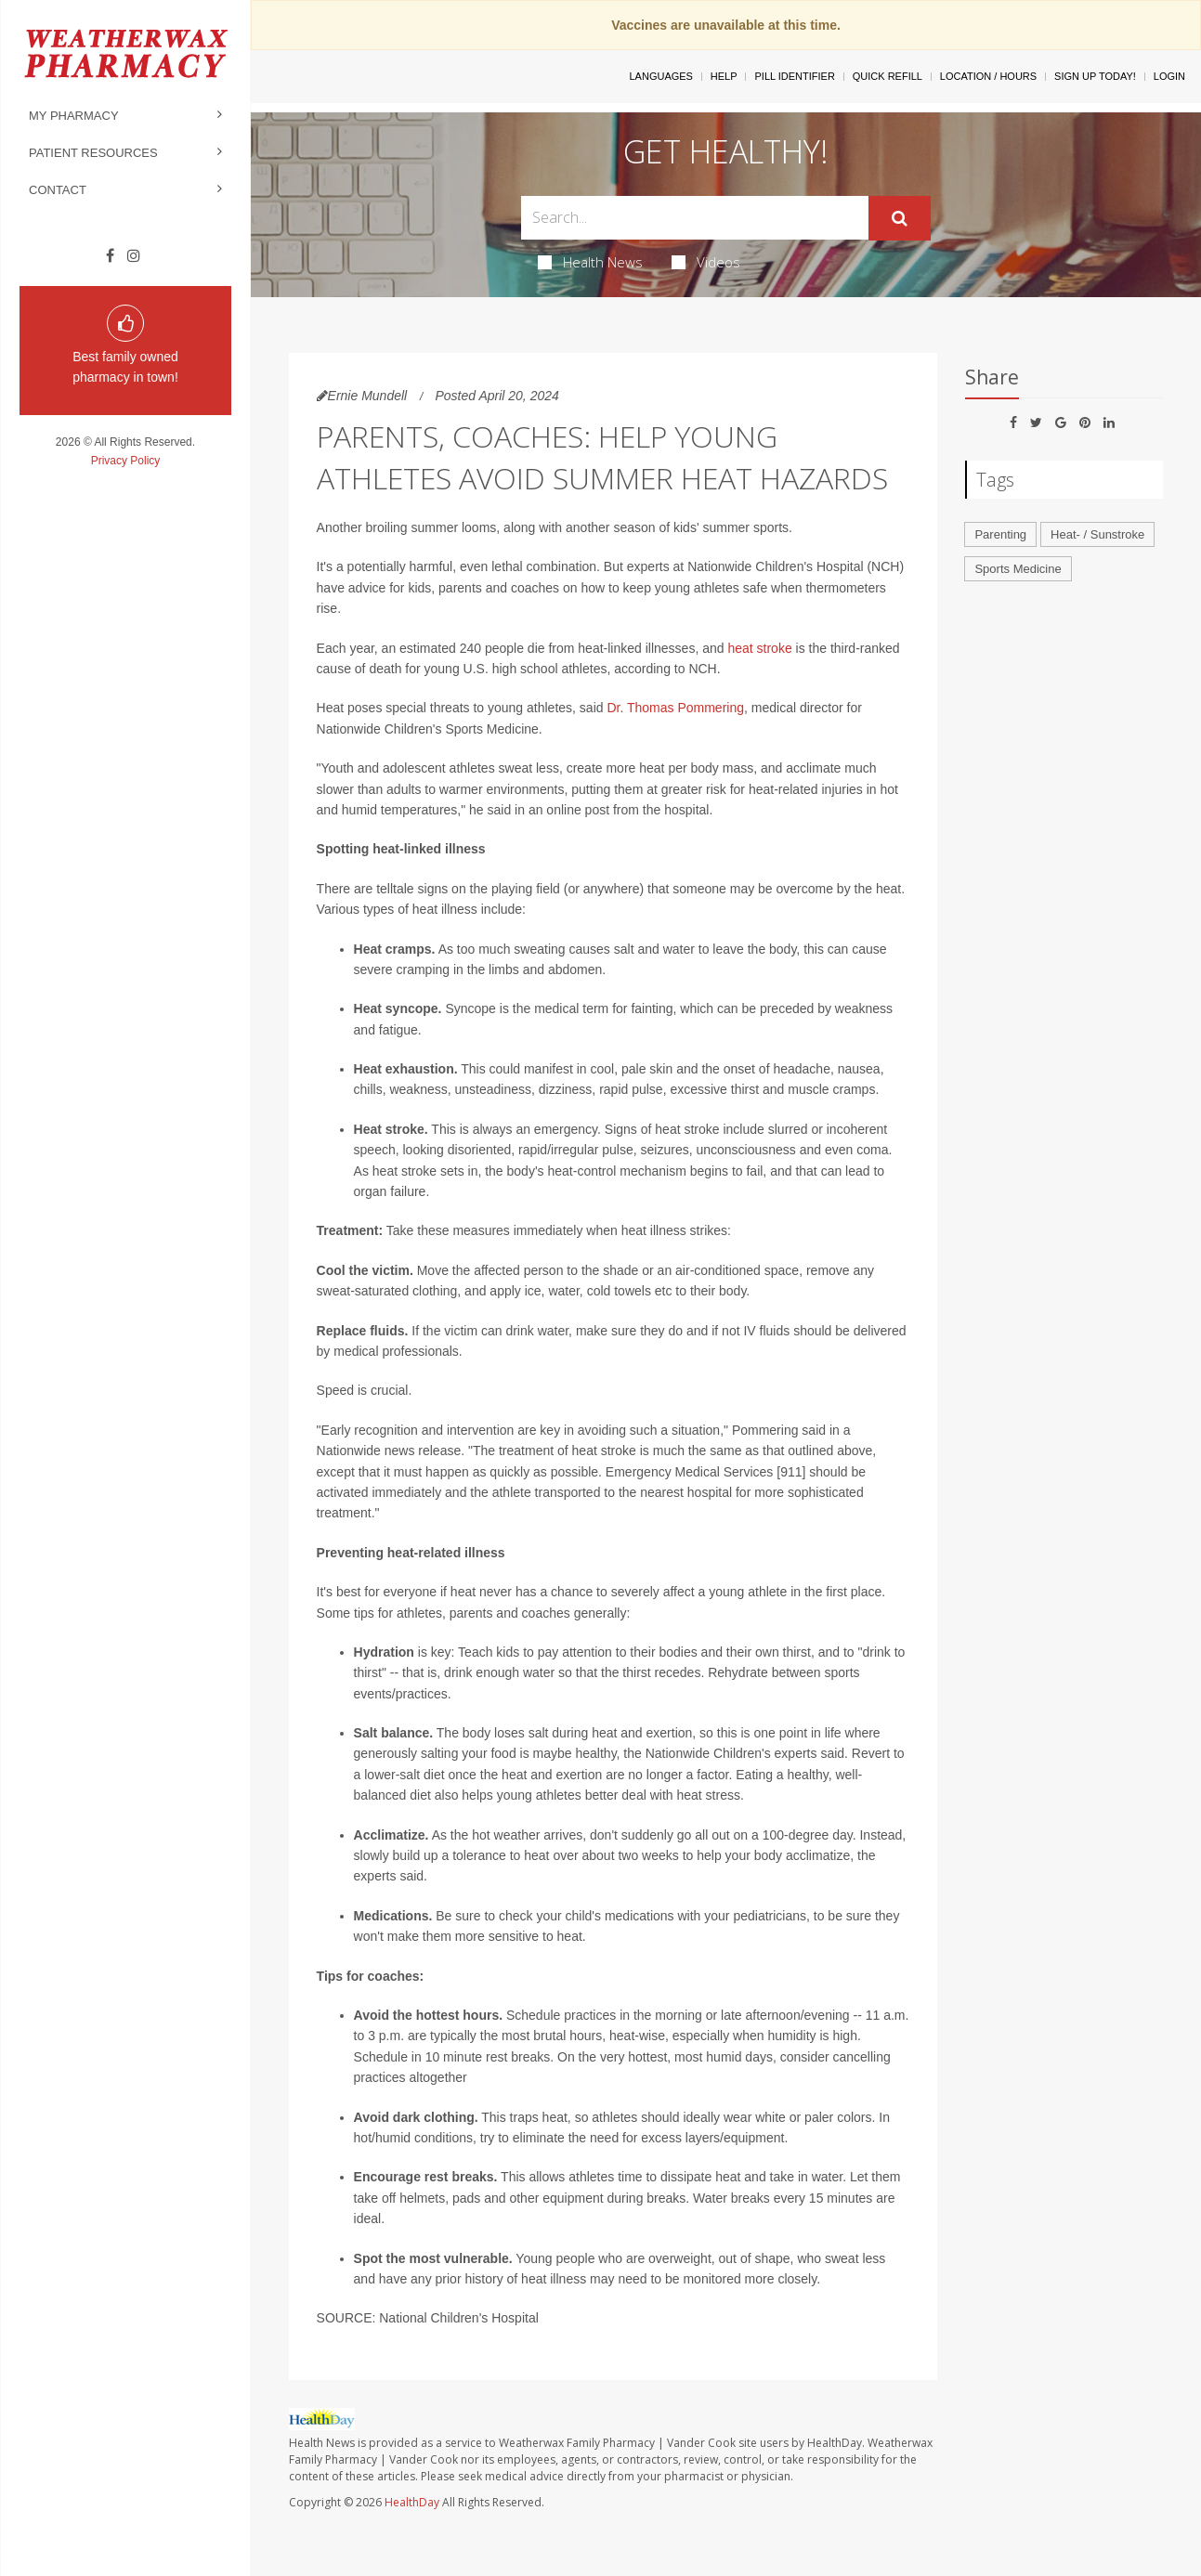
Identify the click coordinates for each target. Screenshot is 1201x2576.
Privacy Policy (126, 460)
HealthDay (412, 2502)
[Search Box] (694, 218)
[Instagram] (133, 256)
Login (1169, 76)
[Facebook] (110, 256)
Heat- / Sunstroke (1097, 534)
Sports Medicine (1017, 569)
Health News (590, 262)
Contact (57, 190)
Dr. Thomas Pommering (675, 707)
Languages (660, 76)
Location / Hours (988, 76)
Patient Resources (93, 153)
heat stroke (759, 648)
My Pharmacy (74, 116)
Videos (706, 262)
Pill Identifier (794, 76)
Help (724, 76)
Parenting (1000, 534)
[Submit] (899, 218)
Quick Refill (887, 76)
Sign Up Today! (1095, 76)
